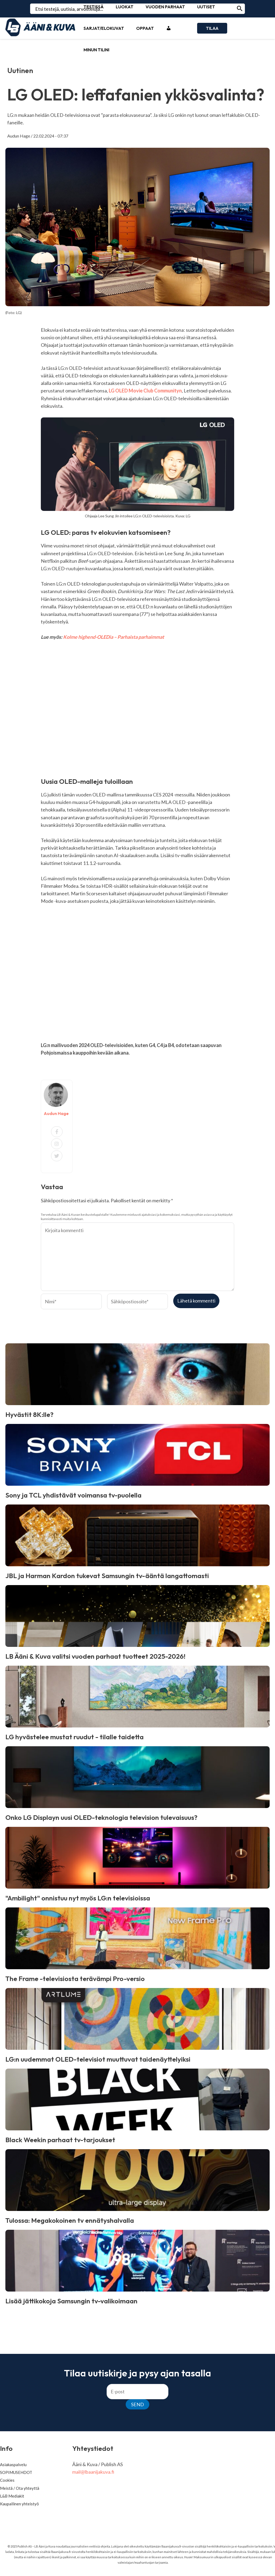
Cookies (7, 2480)
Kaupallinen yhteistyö (19, 2503)
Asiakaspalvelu (13, 2464)
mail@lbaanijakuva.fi (93, 2472)
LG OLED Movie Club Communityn (145, 391)
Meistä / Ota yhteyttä (19, 2488)
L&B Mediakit (12, 2496)
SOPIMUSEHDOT (16, 2472)
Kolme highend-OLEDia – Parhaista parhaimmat (113, 637)
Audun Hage (18, 135)
